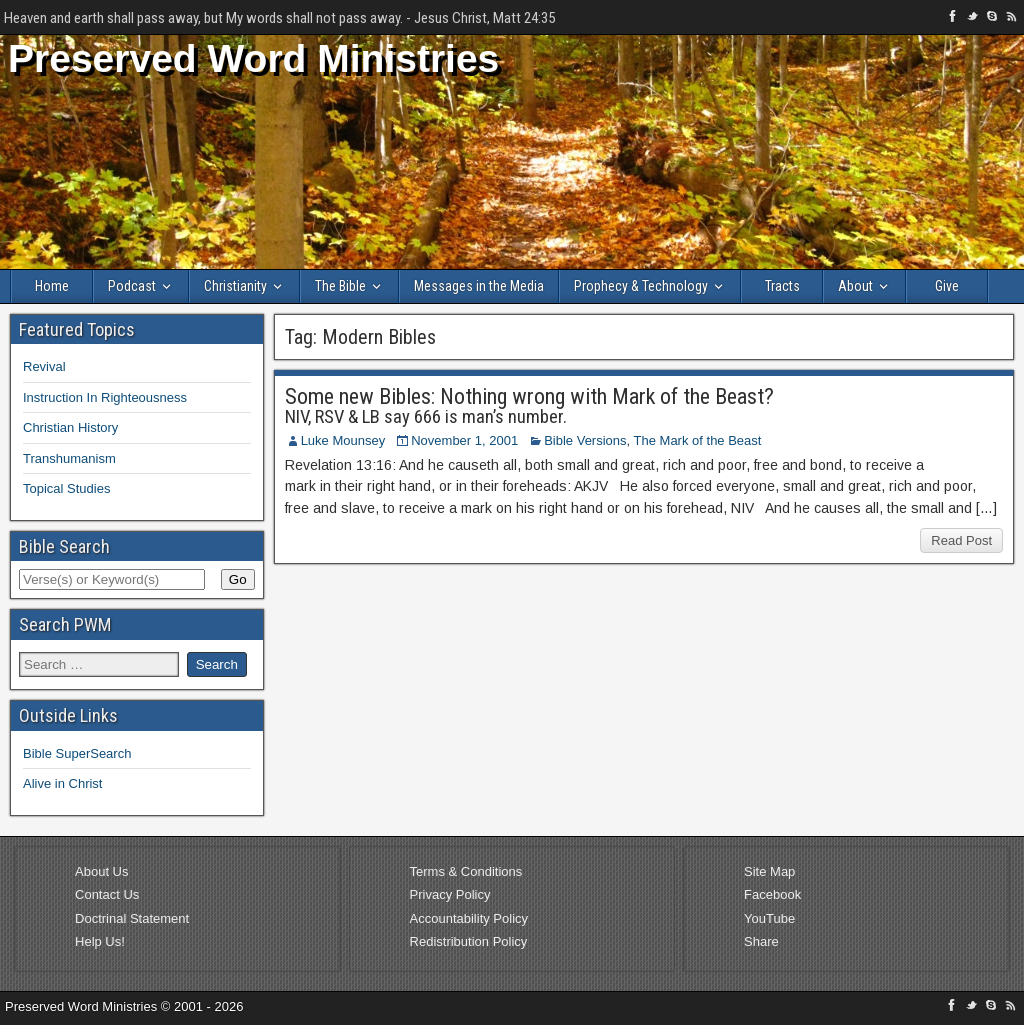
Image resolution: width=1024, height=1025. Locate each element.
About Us (101, 871)
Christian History (70, 427)
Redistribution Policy (469, 941)
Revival (44, 366)
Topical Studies (66, 488)
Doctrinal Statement (132, 918)
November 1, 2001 (464, 440)
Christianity (235, 286)
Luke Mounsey (343, 440)
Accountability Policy (469, 918)
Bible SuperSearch (77, 753)
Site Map (769, 871)
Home (52, 286)
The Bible (340, 286)
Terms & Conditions (466, 871)
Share (761, 941)
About (855, 286)
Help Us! (100, 941)
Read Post (961, 540)
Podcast (132, 286)
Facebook (772, 894)
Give (947, 286)
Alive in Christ (62, 783)
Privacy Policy (450, 894)
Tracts (782, 286)
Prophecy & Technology (641, 286)
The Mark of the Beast (698, 440)
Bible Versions (585, 440)
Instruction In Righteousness (105, 397)
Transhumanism (69, 458)
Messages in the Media (479, 286)
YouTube (769, 918)
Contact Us (107, 894)
